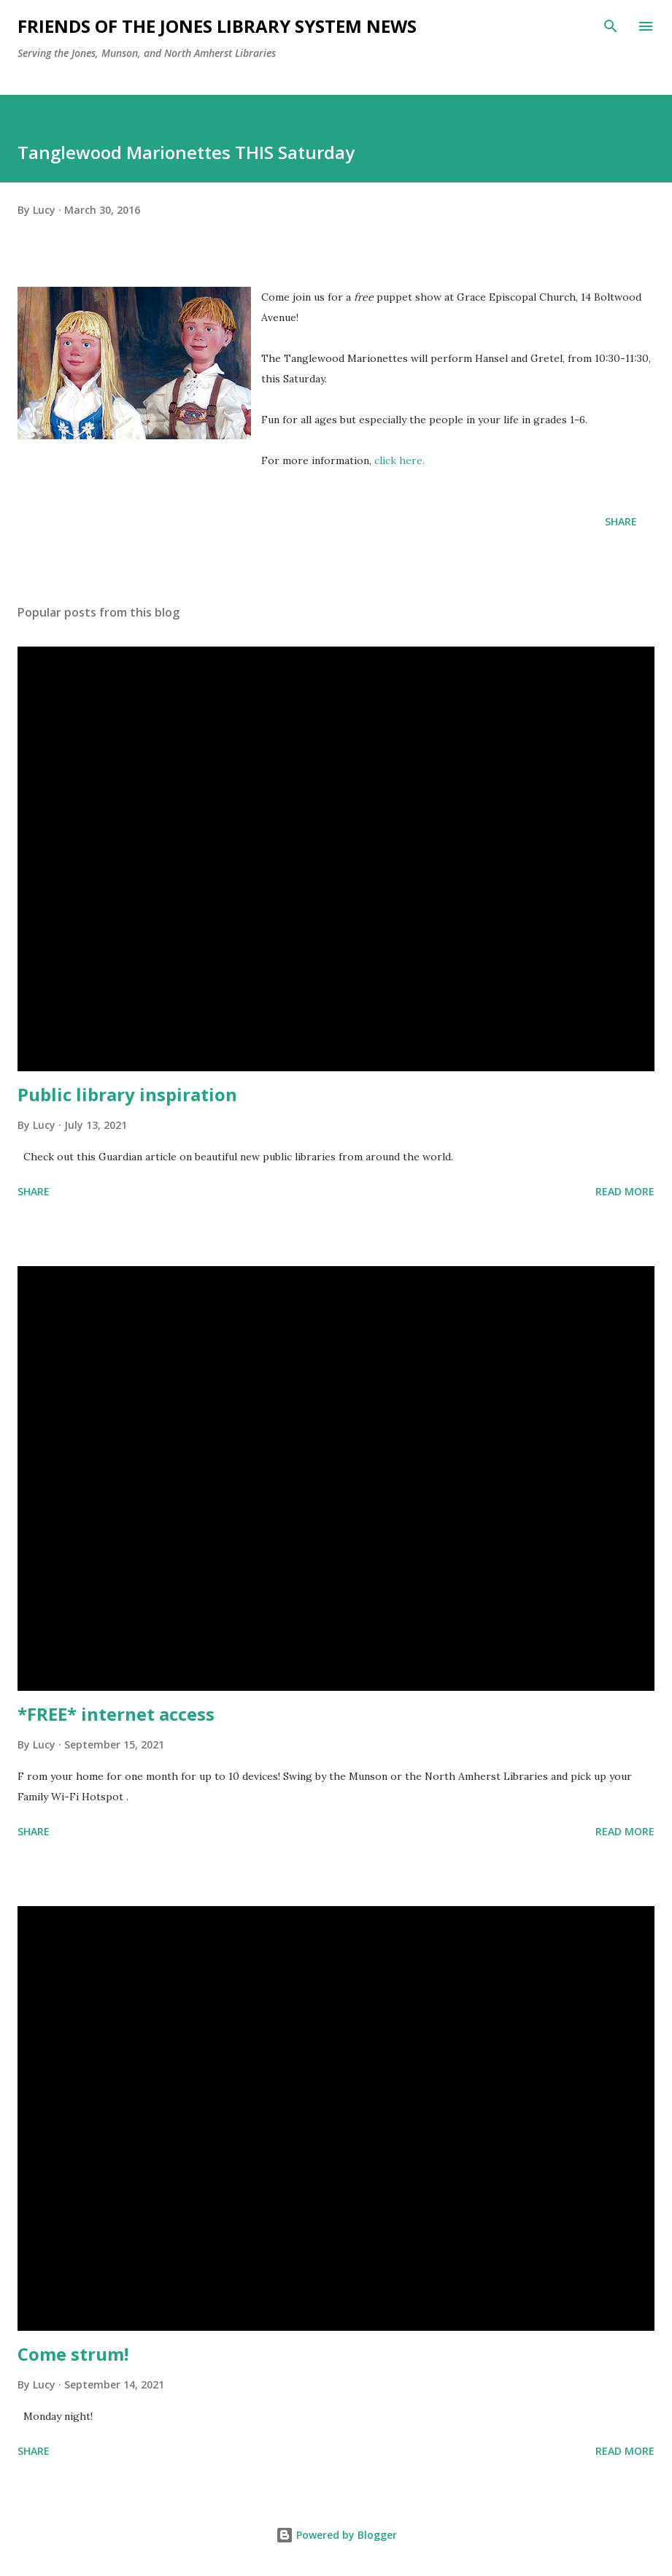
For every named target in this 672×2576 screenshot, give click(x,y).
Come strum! (73, 2354)
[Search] (610, 26)
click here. (399, 460)
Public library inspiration (127, 1094)
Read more (624, 1191)
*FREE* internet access (116, 1714)
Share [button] (621, 521)
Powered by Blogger (336, 2535)
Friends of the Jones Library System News (217, 26)
